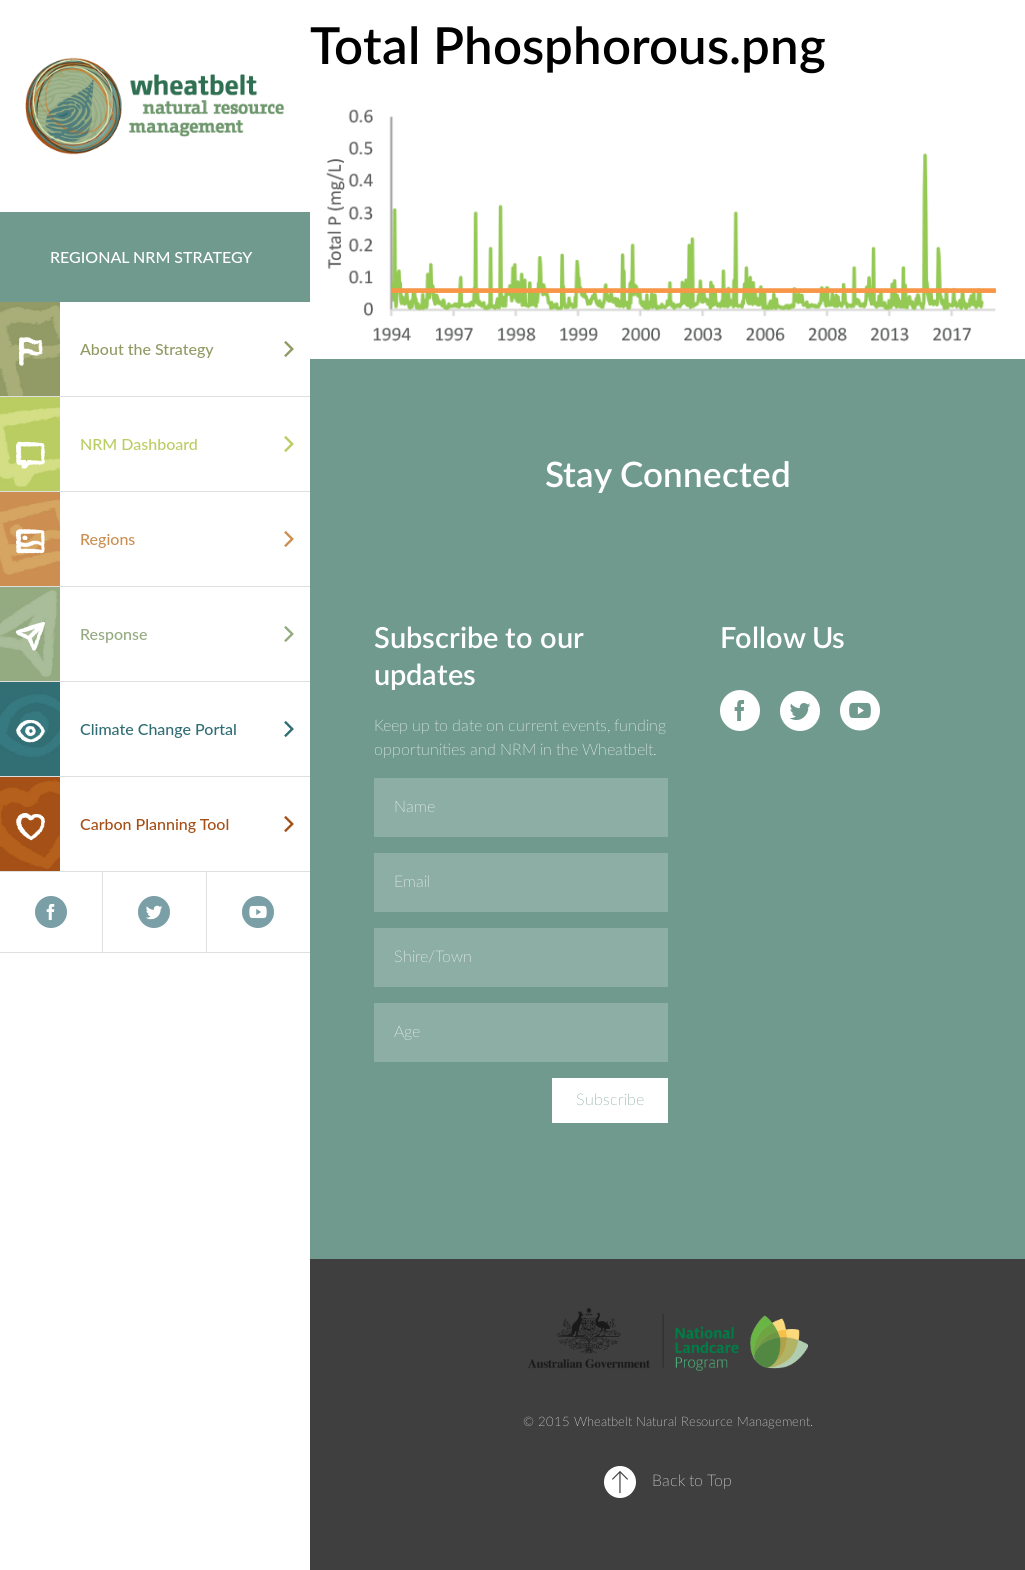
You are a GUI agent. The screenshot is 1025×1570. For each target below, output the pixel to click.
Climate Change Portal (158, 728)
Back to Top (692, 1481)
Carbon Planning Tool (154, 823)
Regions (107, 538)
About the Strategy (147, 348)
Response (113, 633)
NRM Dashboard (139, 443)
